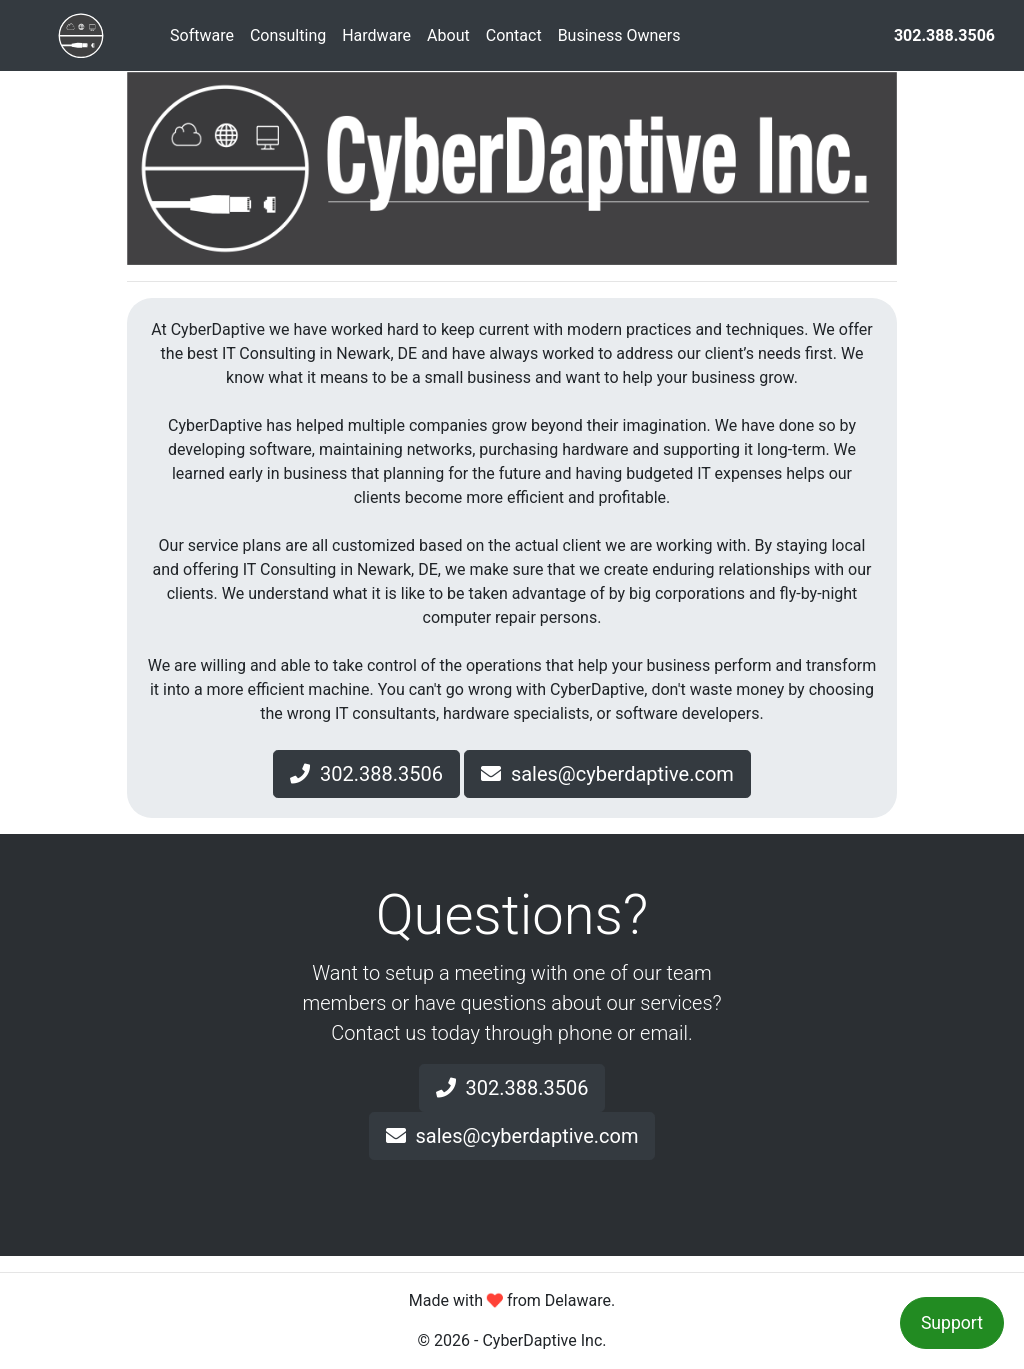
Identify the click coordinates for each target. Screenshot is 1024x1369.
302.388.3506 (366, 774)
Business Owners (619, 35)
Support (952, 1323)
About (448, 35)
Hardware (376, 35)
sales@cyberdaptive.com (607, 774)
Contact (514, 35)
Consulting (288, 35)
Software (202, 35)
